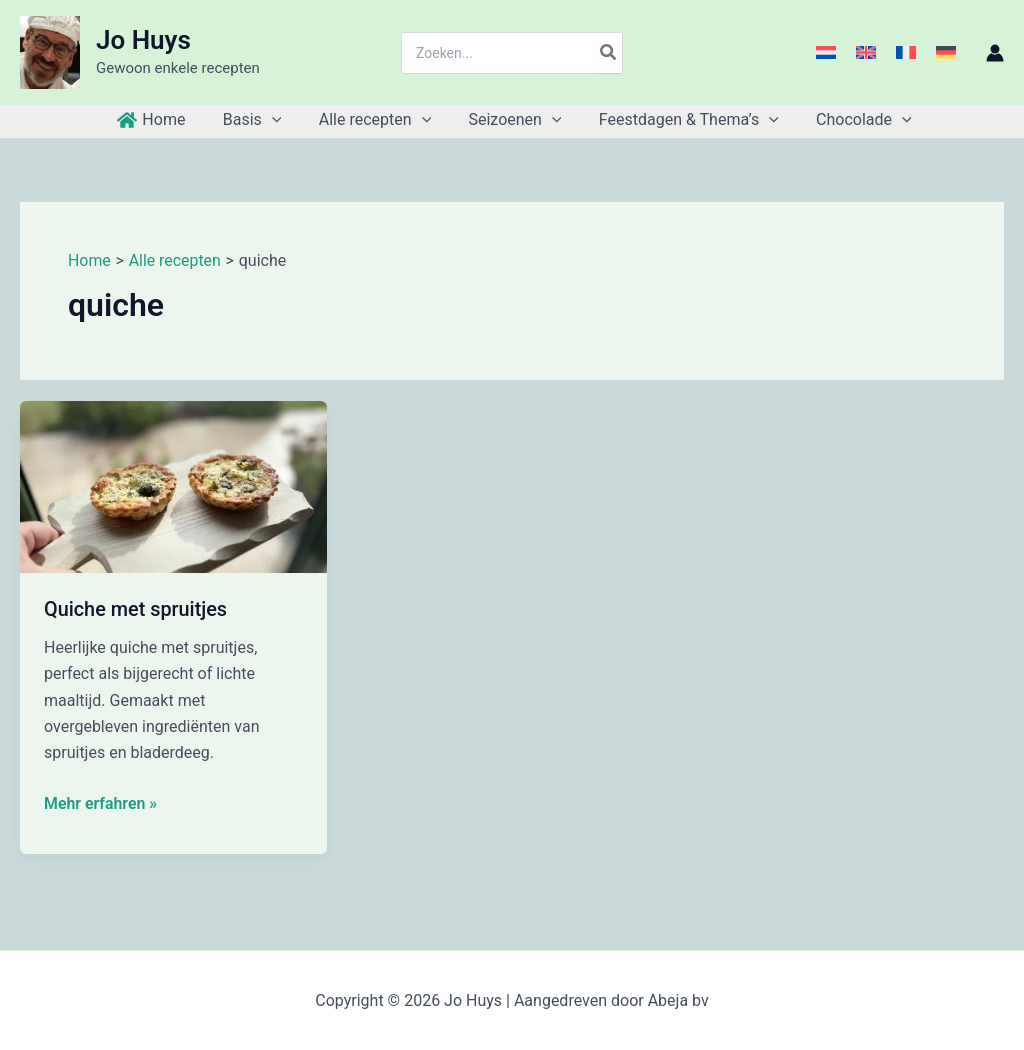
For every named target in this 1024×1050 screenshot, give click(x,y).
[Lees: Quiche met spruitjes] (173, 485)
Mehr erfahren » (101, 803)
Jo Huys (143, 40)
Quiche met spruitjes (136, 609)
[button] (280, 120)
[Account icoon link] (995, 53)
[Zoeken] (609, 53)
